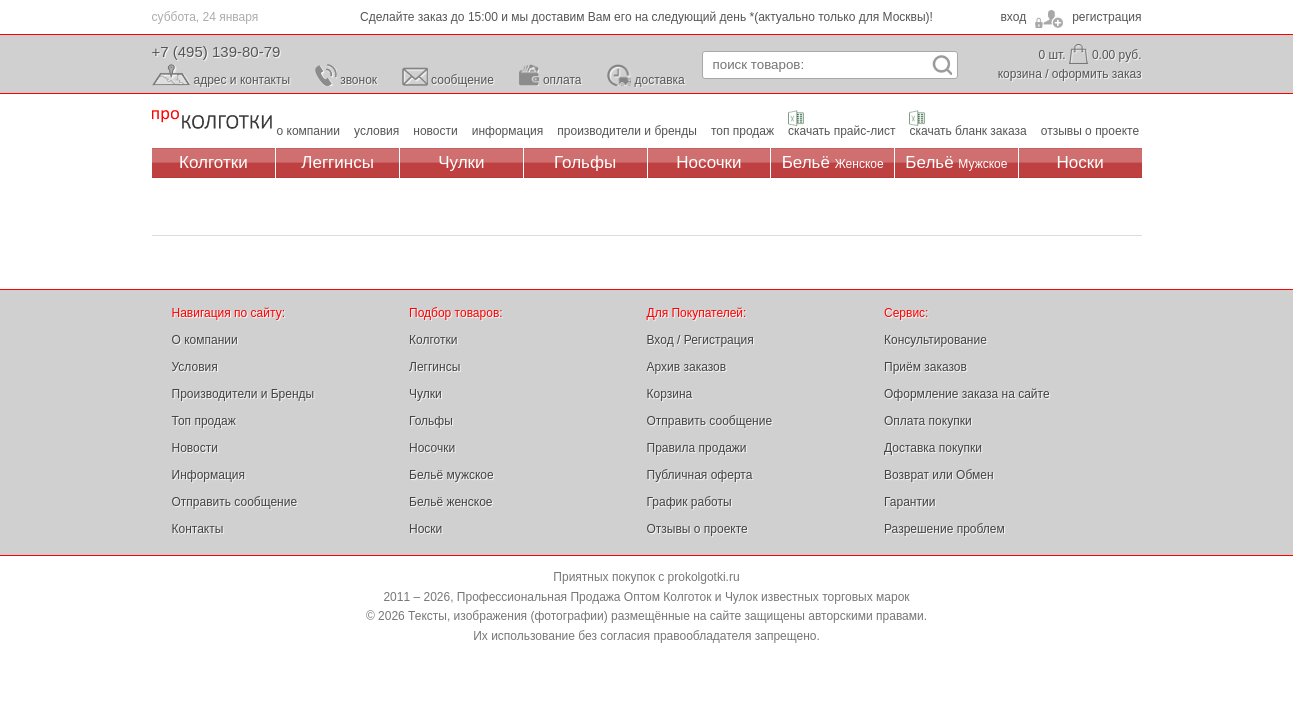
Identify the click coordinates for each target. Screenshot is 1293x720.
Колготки (213, 162)
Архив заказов (687, 367)
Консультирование (935, 340)
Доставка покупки (933, 448)
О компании (205, 340)
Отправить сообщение (235, 502)
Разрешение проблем (944, 529)
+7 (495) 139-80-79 (216, 51)
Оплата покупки (928, 421)
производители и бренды (627, 131)
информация (508, 131)
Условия (195, 367)
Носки (1080, 162)
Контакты (198, 529)
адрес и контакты (242, 80)
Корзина (670, 394)
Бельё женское (450, 502)
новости (435, 131)
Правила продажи (697, 448)
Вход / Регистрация (700, 340)
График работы (689, 502)
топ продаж (742, 131)
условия (376, 131)
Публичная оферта (700, 475)
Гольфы (585, 162)
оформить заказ (1097, 74)
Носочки (708, 162)
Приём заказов (925, 367)
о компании (309, 131)
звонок (358, 80)
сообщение (462, 80)
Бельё (833, 162)
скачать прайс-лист (841, 131)
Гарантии (909, 502)
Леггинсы (337, 162)
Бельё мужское (451, 475)
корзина (1020, 74)
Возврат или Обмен (939, 475)
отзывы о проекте (1090, 131)
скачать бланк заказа (967, 131)
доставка (660, 80)
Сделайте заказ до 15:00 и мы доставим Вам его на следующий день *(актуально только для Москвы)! (646, 17)
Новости (195, 448)
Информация (208, 475)
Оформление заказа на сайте (967, 394)
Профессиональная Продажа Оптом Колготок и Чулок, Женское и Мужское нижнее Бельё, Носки (212, 120)
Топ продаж (204, 421)
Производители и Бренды (243, 394)
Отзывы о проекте (697, 529)
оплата (562, 80)
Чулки (461, 162)
